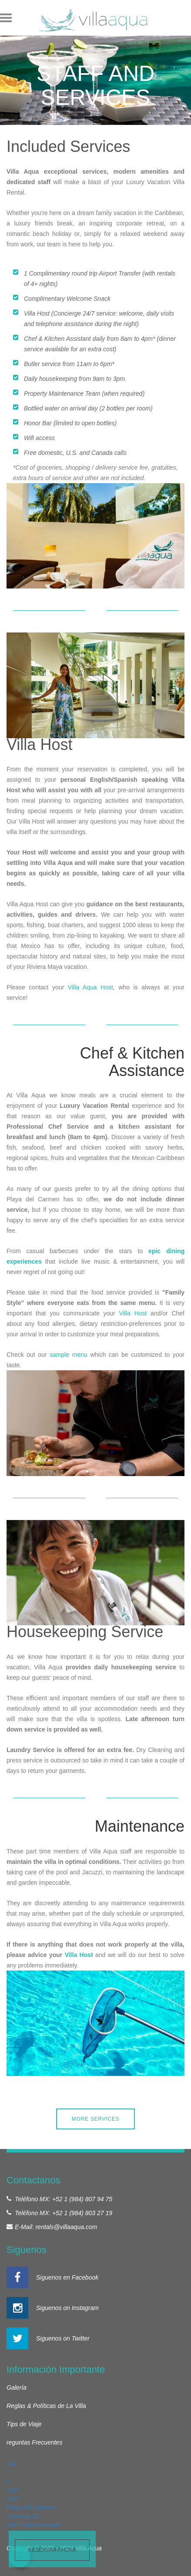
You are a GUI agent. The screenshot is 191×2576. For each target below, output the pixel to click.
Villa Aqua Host (90, 987)
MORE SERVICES (96, 2119)
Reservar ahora (52, 2550)
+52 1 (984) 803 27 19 (82, 2212)
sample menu (68, 1354)
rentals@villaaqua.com (66, 2226)
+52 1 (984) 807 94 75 (82, 2199)
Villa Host (133, 1313)
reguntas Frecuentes (34, 2442)
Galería (17, 2387)
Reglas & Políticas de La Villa (46, 2405)
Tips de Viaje (24, 2424)
